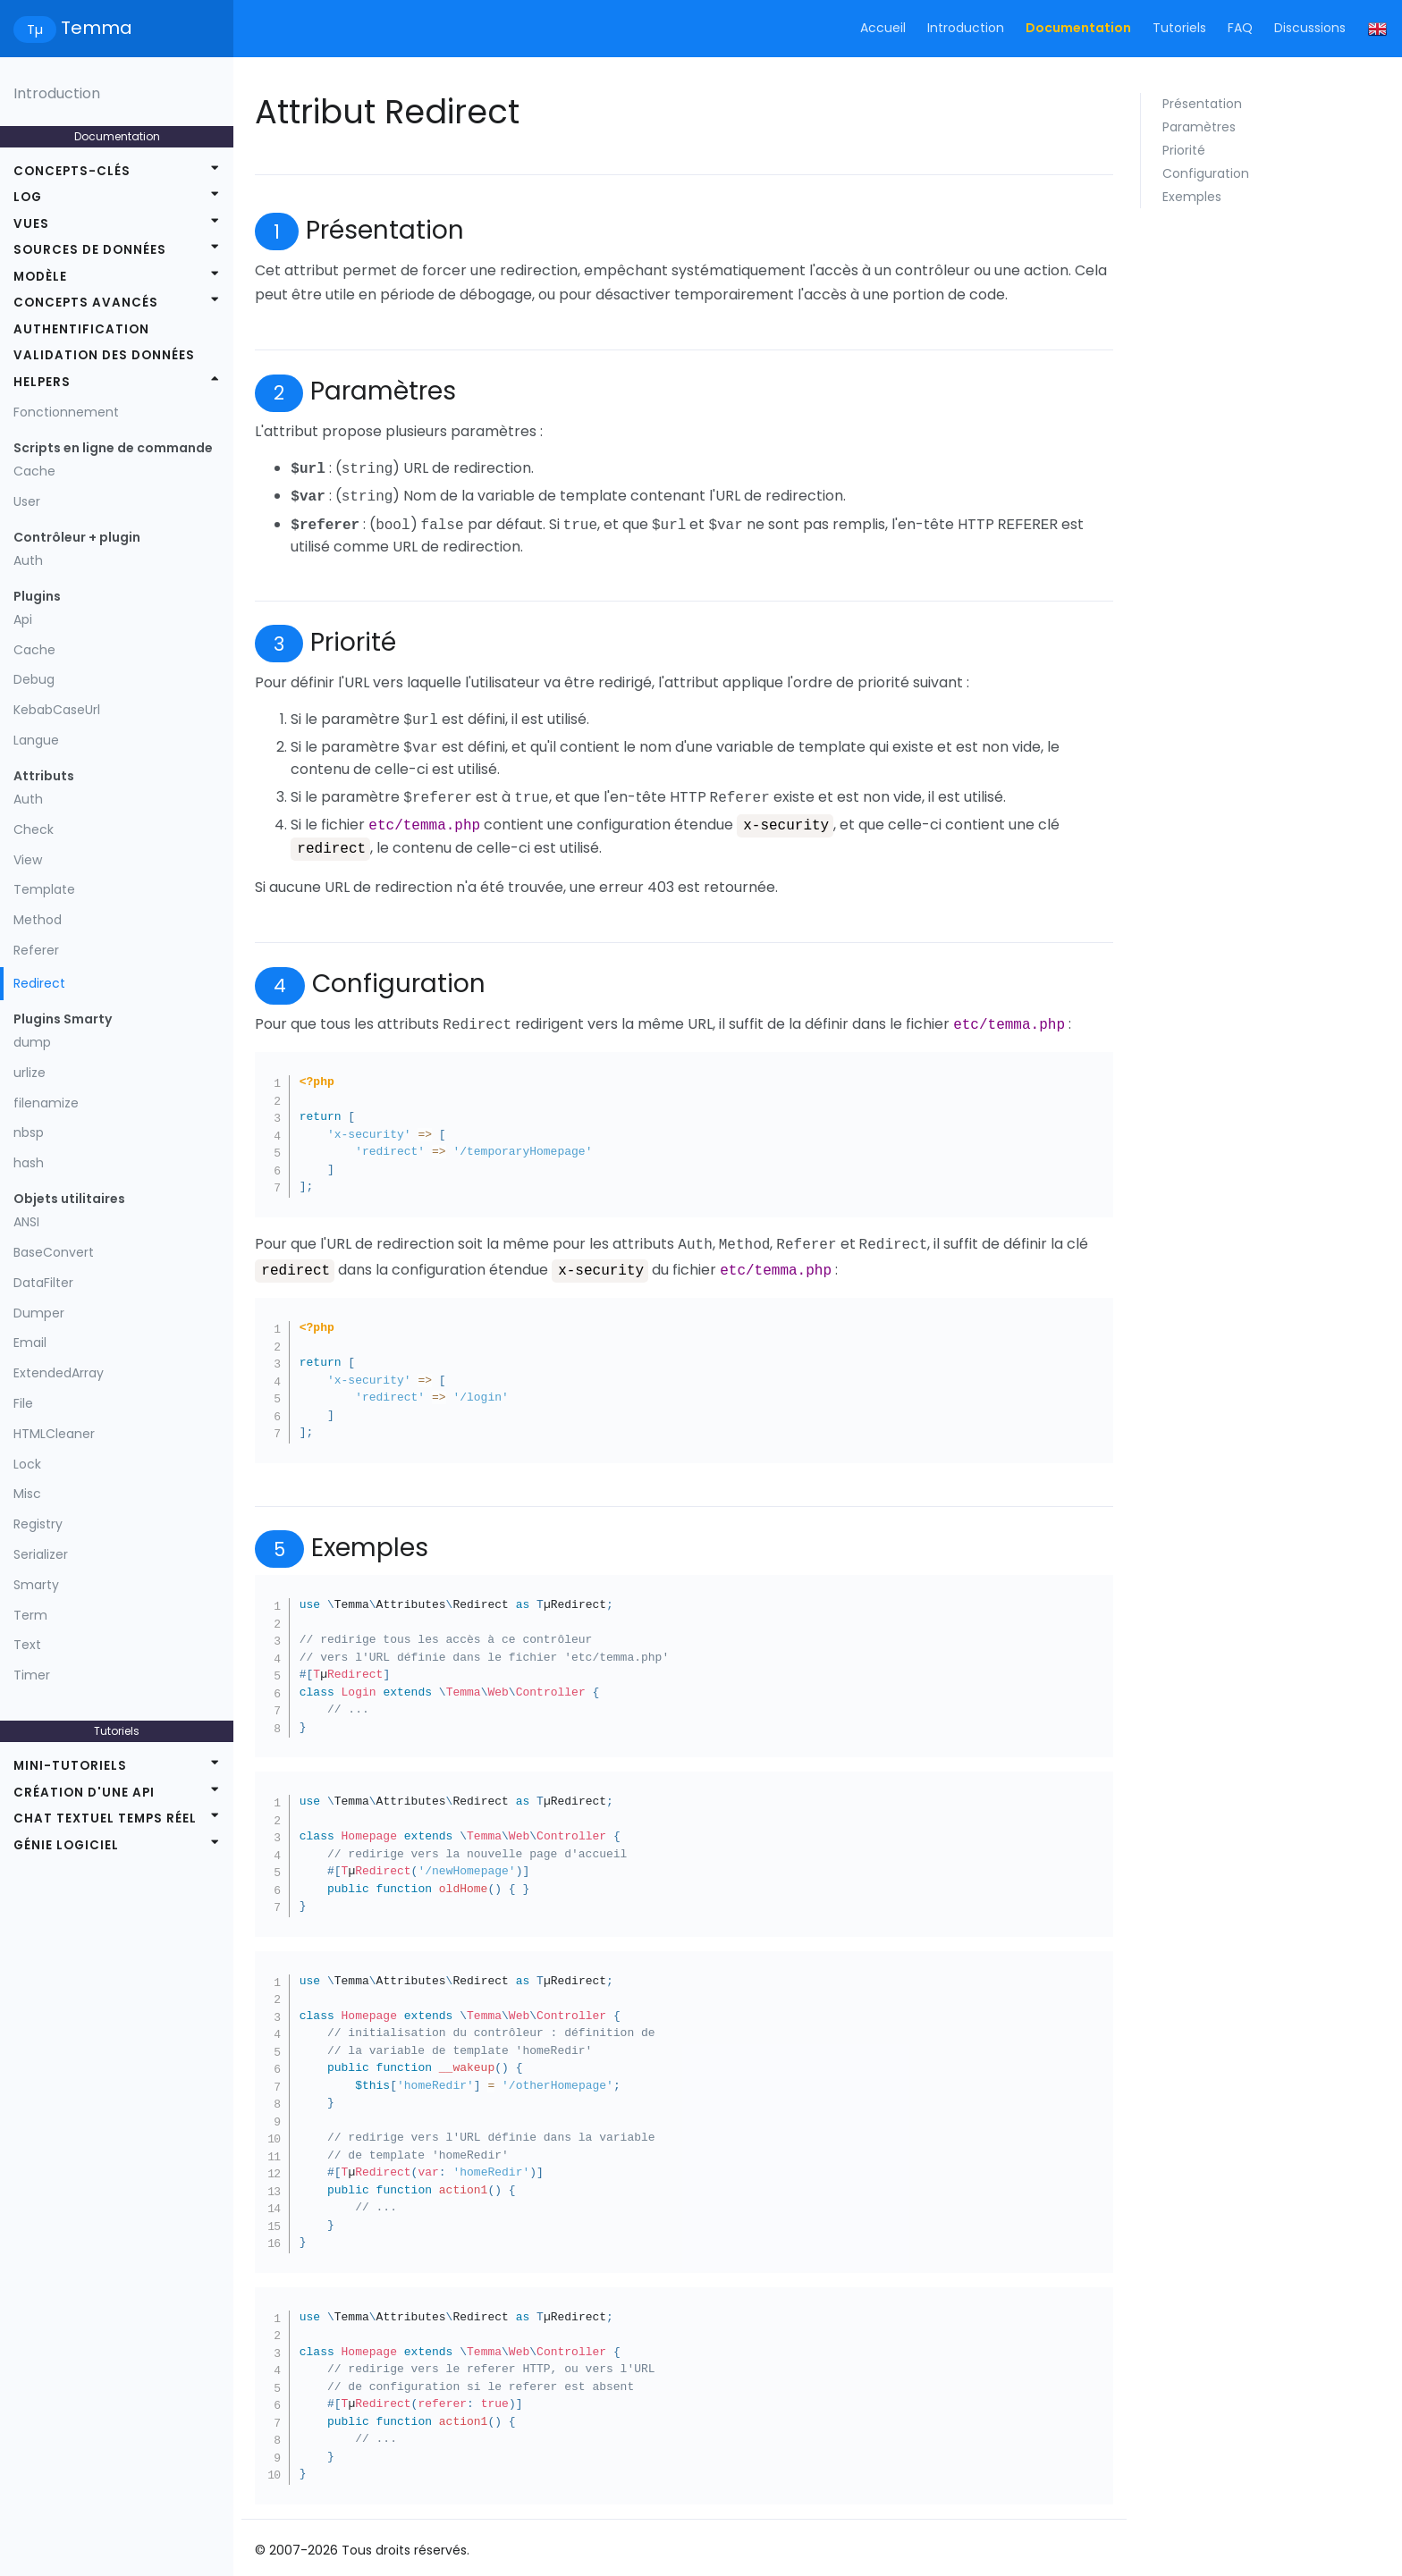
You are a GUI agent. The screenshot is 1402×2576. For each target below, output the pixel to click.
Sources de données (89, 249)
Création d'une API (84, 1792)
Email (29, 1342)
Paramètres (1199, 127)
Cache (34, 471)
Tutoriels (1179, 28)
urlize (29, 1073)
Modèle (40, 276)
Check (33, 829)
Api (22, 619)
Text (27, 1645)
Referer (36, 950)
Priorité (1183, 150)
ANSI (26, 1222)
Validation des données (104, 355)
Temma (72, 29)
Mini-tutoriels (70, 1765)
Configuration (1205, 173)
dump (32, 1042)
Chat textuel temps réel (105, 1818)
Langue (36, 740)
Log (27, 197)
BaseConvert (53, 1252)
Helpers (42, 382)
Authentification (81, 329)
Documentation (1078, 28)
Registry (38, 1524)
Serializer (40, 1554)
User (26, 501)
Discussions (1310, 28)
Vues (31, 223)
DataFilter (43, 1283)
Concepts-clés (72, 171)
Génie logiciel (66, 1845)
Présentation (1202, 104)
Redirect (39, 983)
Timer (31, 1675)
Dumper (38, 1313)
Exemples (1191, 197)
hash (28, 1163)
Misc (27, 1494)
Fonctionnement (66, 412)
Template (44, 889)
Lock (27, 1464)
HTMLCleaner (54, 1434)
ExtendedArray (58, 1373)
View (27, 860)
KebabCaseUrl (56, 710)
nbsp (28, 1132)
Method (37, 920)
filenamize (46, 1103)
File (23, 1403)
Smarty (36, 1585)
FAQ (1240, 28)
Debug (34, 679)
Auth (28, 560)
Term (30, 1615)
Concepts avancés (85, 302)
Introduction (965, 28)
